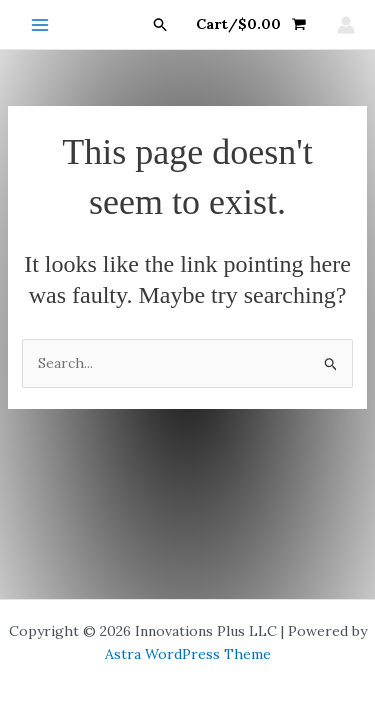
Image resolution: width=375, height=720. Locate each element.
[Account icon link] (346, 25)
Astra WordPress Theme (188, 654)
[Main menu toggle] (40, 25)
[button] (161, 25)
